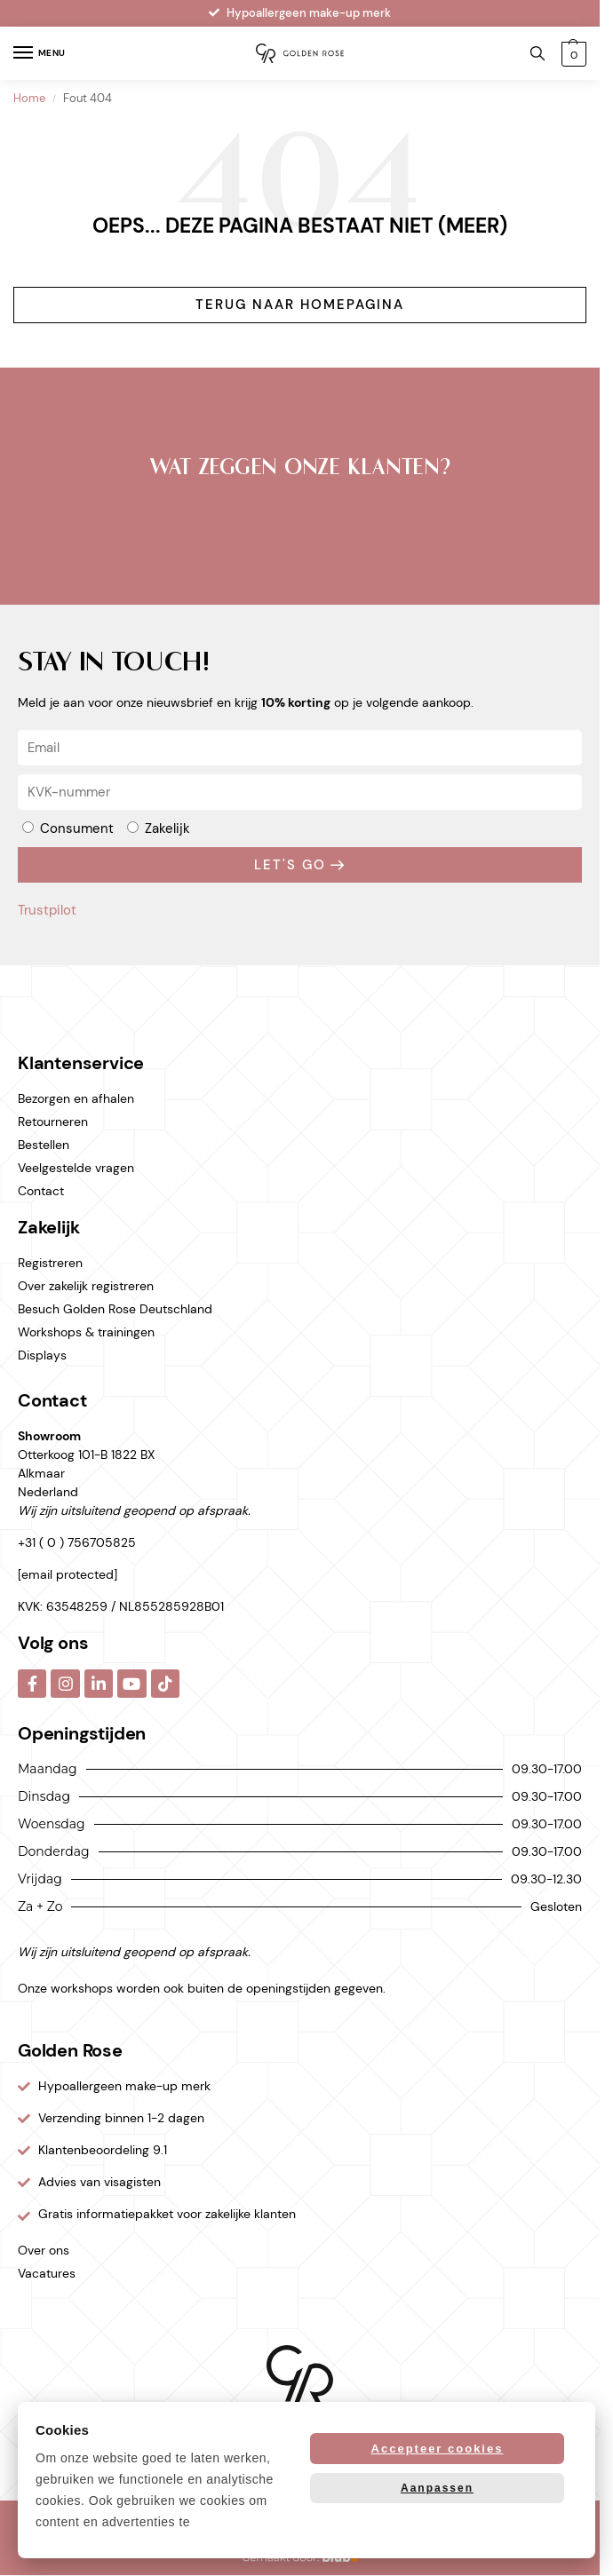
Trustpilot (47, 506)
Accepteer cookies (437, 2448)
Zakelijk (167, 828)
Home (29, 98)
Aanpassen (437, 2488)
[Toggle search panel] (537, 53)
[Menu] (40, 53)
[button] (573, 54)
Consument (77, 828)
